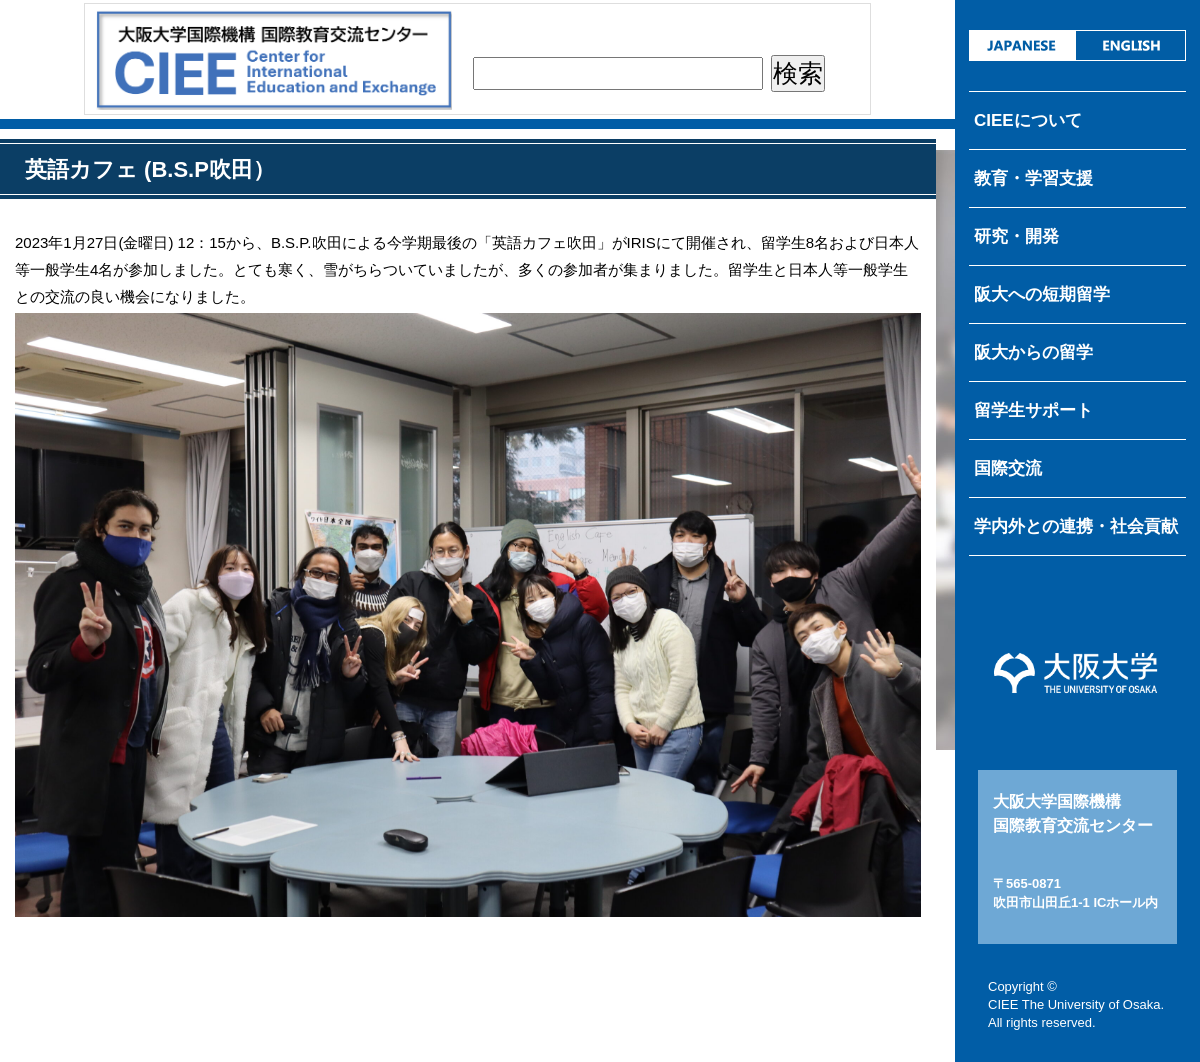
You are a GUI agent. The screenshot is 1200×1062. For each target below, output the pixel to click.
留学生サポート (1033, 410)
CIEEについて (1028, 120)
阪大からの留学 (1033, 352)
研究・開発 (1016, 236)
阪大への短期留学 (1042, 294)
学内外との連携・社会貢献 (1076, 526)
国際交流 (1008, 468)
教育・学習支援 (1033, 178)
